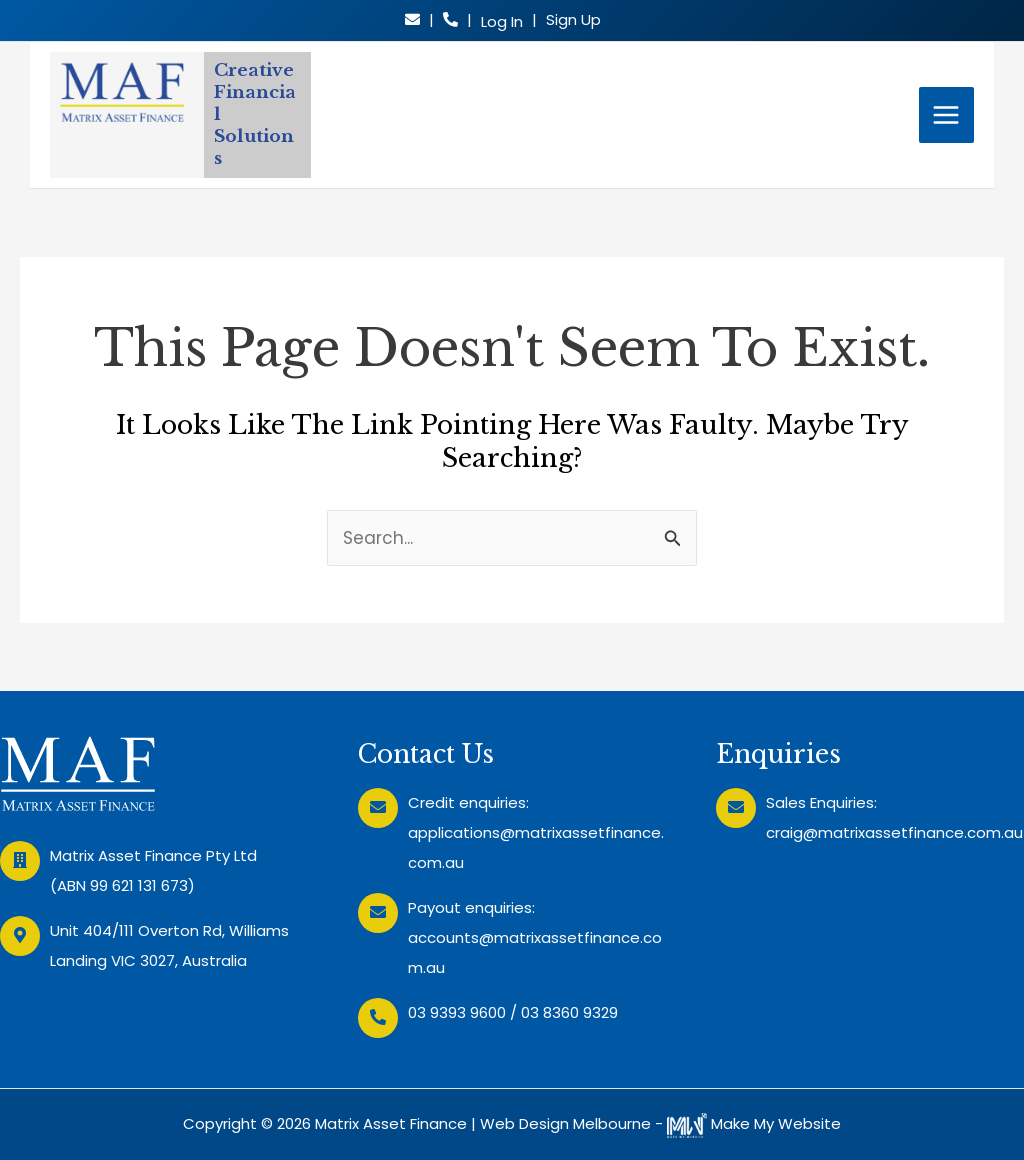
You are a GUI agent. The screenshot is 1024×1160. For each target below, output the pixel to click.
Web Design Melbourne (565, 1123)
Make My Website (754, 1123)
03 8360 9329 (569, 1012)
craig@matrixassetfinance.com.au (894, 832)
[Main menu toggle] (947, 115)
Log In (502, 21)
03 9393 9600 (457, 1012)
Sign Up (573, 19)
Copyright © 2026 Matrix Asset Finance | (331, 1123)
